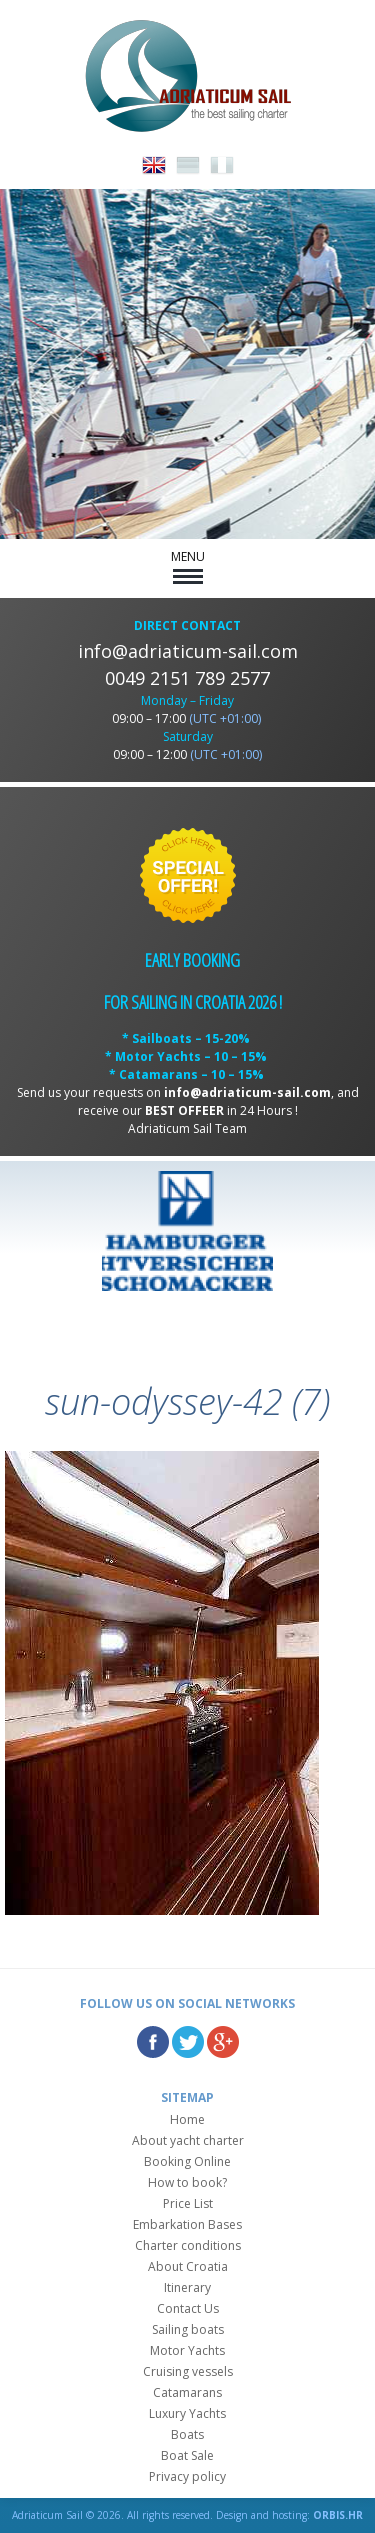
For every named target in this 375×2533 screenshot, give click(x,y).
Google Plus (223, 2042)
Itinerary (187, 2287)
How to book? (187, 2182)
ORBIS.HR (338, 2515)
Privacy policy (187, 2476)
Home (187, 2119)
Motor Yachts (187, 2350)
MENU (188, 566)
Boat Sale (187, 2455)
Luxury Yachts (187, 2413)
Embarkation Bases (187, 2224)
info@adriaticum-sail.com (188, 651)
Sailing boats (188, 2329)
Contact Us (188, 2308)
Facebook (153, 2042)
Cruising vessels (188, 2371)
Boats (187, 2434)
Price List (188, 2203)
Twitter (188, 2042)
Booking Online (187, 2161)
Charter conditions (188, 2245)
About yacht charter (188, 2140)
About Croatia (188, 2266)
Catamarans (187, 2392)
